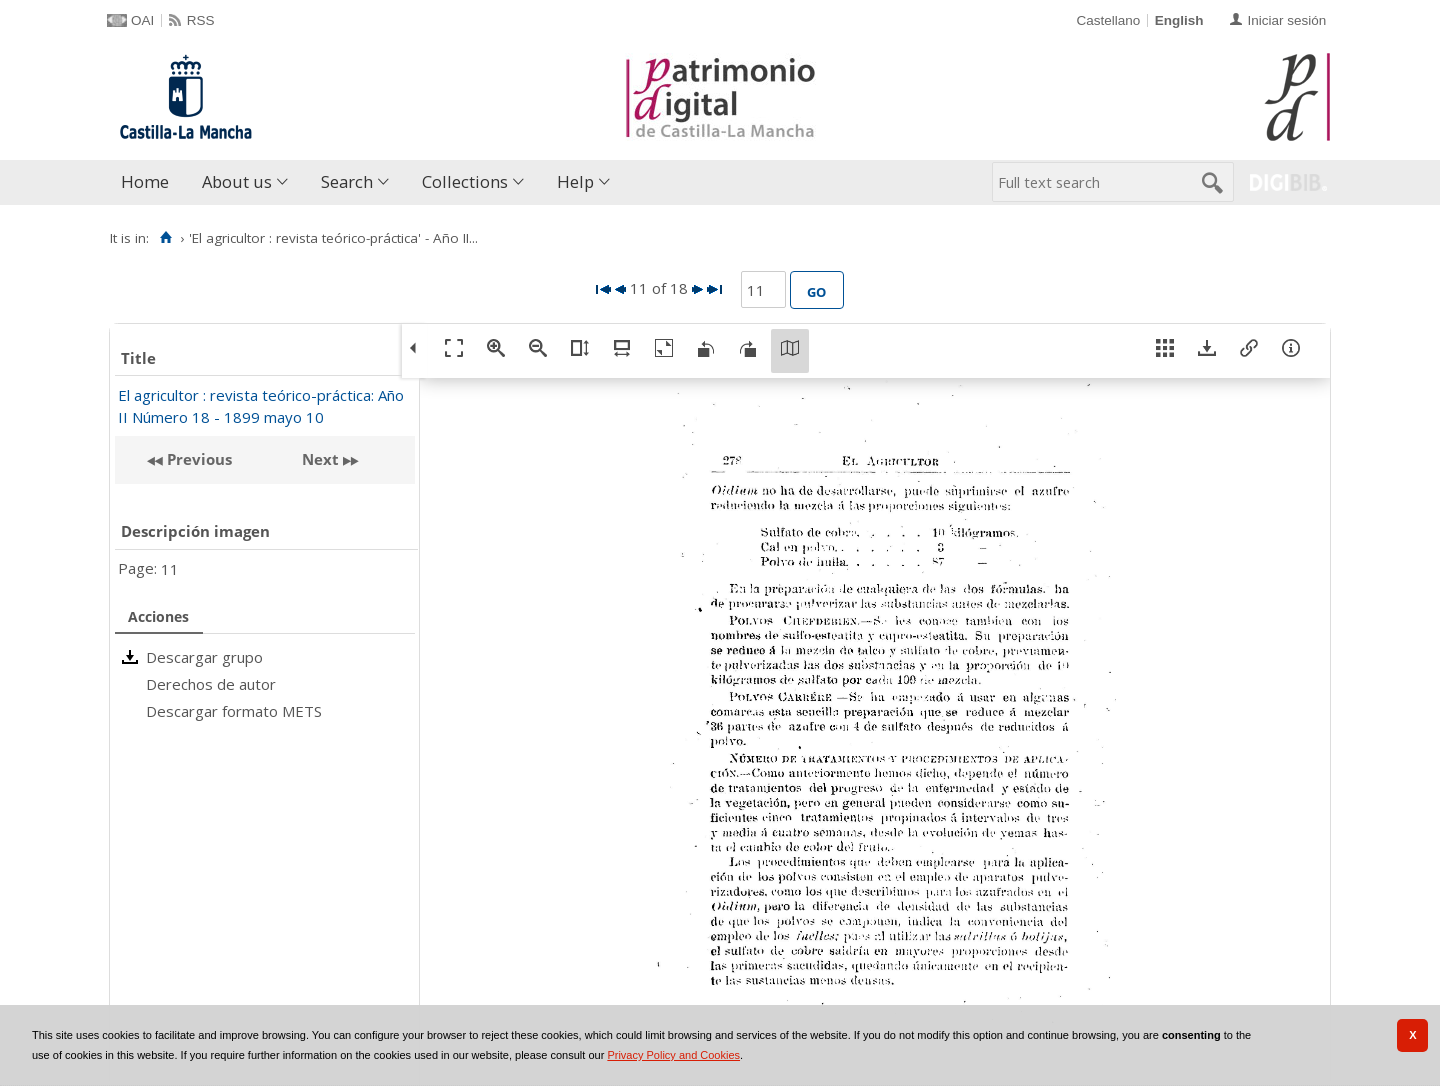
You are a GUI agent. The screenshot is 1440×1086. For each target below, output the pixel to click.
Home (145, 181)
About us (237, 181)
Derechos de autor (211, 684)
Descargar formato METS (234, 711)
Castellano (1108, 20)
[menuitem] (149, 182)
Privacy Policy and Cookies (673, 1055)
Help (575, 181)
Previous (197, 459)
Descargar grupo (204, 657)
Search (347, 181)
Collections (465, 181)
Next (320, 459)
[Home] (165, 238)
